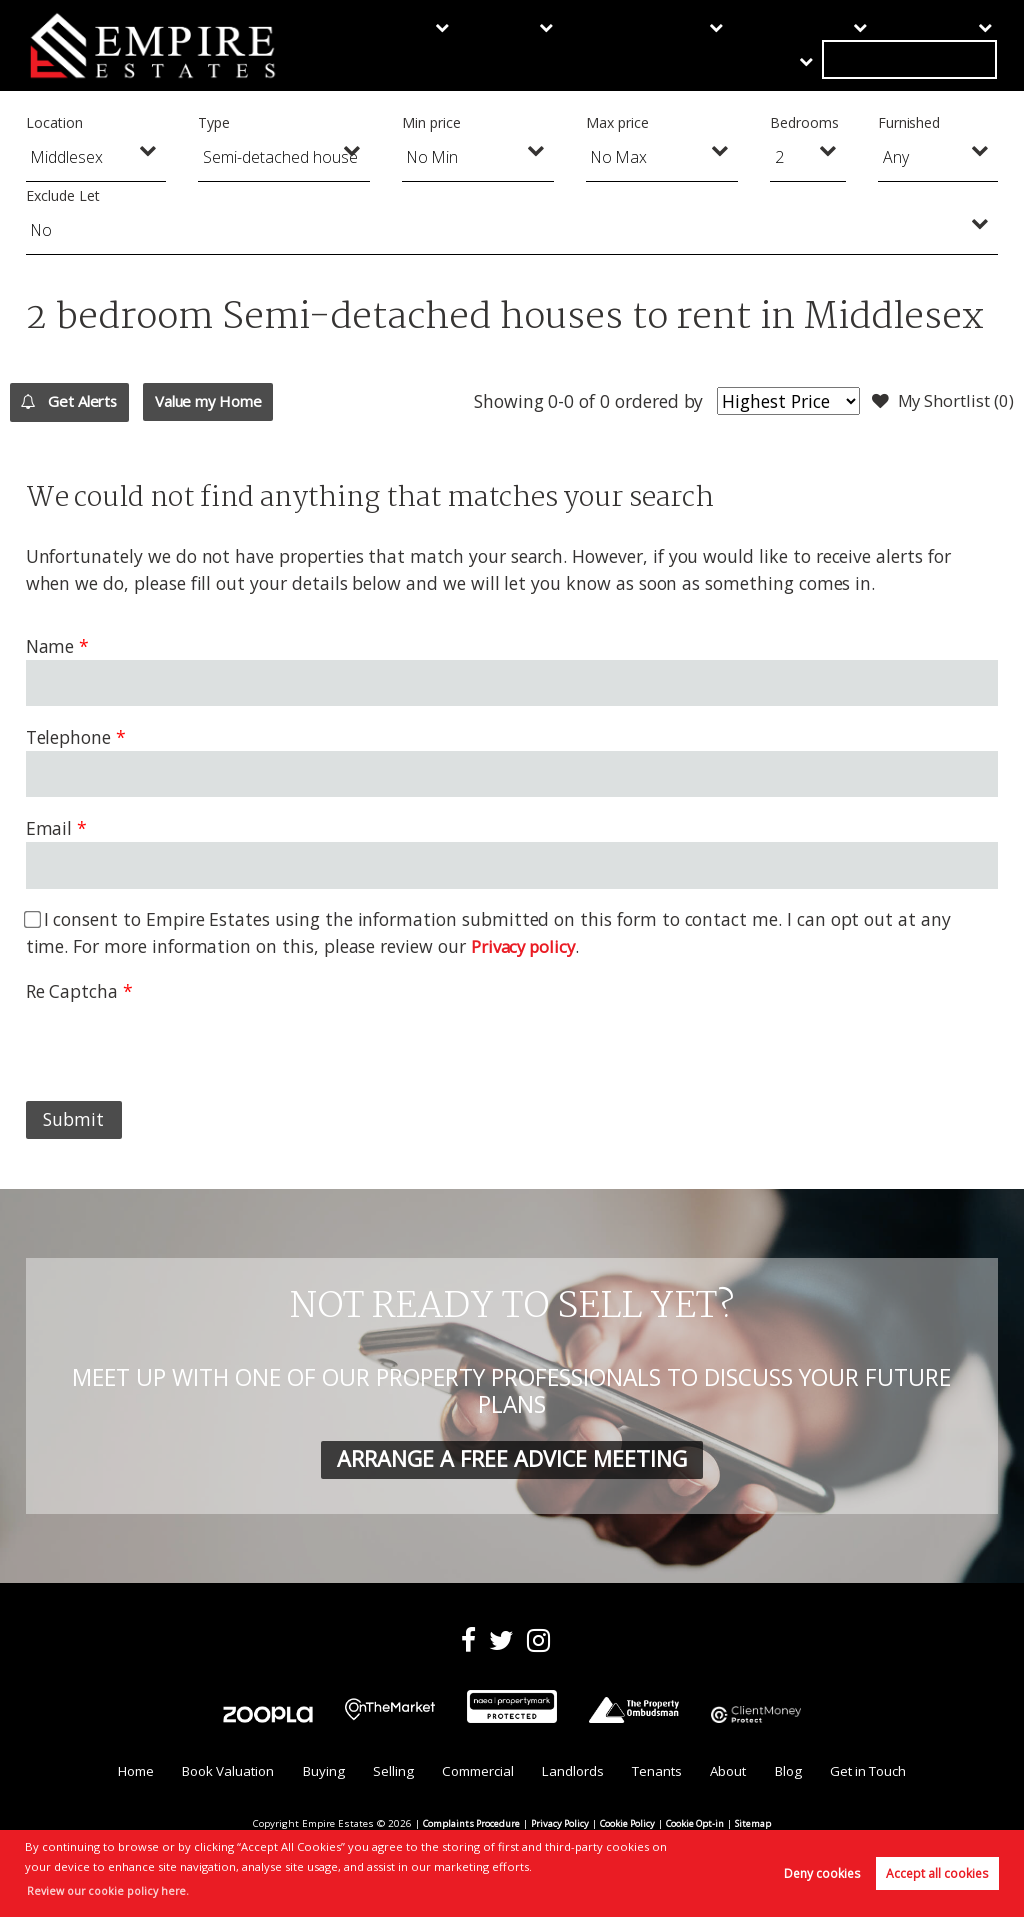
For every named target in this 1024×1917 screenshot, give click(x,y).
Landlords (669, 45)
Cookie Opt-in (700, 1826)
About (838, 45)
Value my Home (258, 401)
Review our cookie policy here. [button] (112, 1890)
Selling (473, 45)
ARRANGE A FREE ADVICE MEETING (512, 1458)
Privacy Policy (558, 1826)
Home (118, 1773)
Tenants (760, 45)
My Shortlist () (938, 402)
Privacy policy (526, 946)
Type (214, 122)
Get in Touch (941, 45)
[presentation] (178, 1044)
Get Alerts (84, 402)
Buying (397, 45)
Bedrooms (804, 122)
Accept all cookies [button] (937, 1873)
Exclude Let (62, 195)
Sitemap (761, 1826)
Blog (799, 1773)
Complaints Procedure (465, 1826)
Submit (73, 1119)
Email (49, 828)
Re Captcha (72, 991)
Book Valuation (215, 1773)
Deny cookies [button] (822, 1873)
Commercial (566, 45)
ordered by (643, 401)
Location (54, 122)
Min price (431, 122)
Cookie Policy (629, 1826)
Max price (617, 122)
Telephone (69, 737)
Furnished (909, 122)
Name (50, 646)
